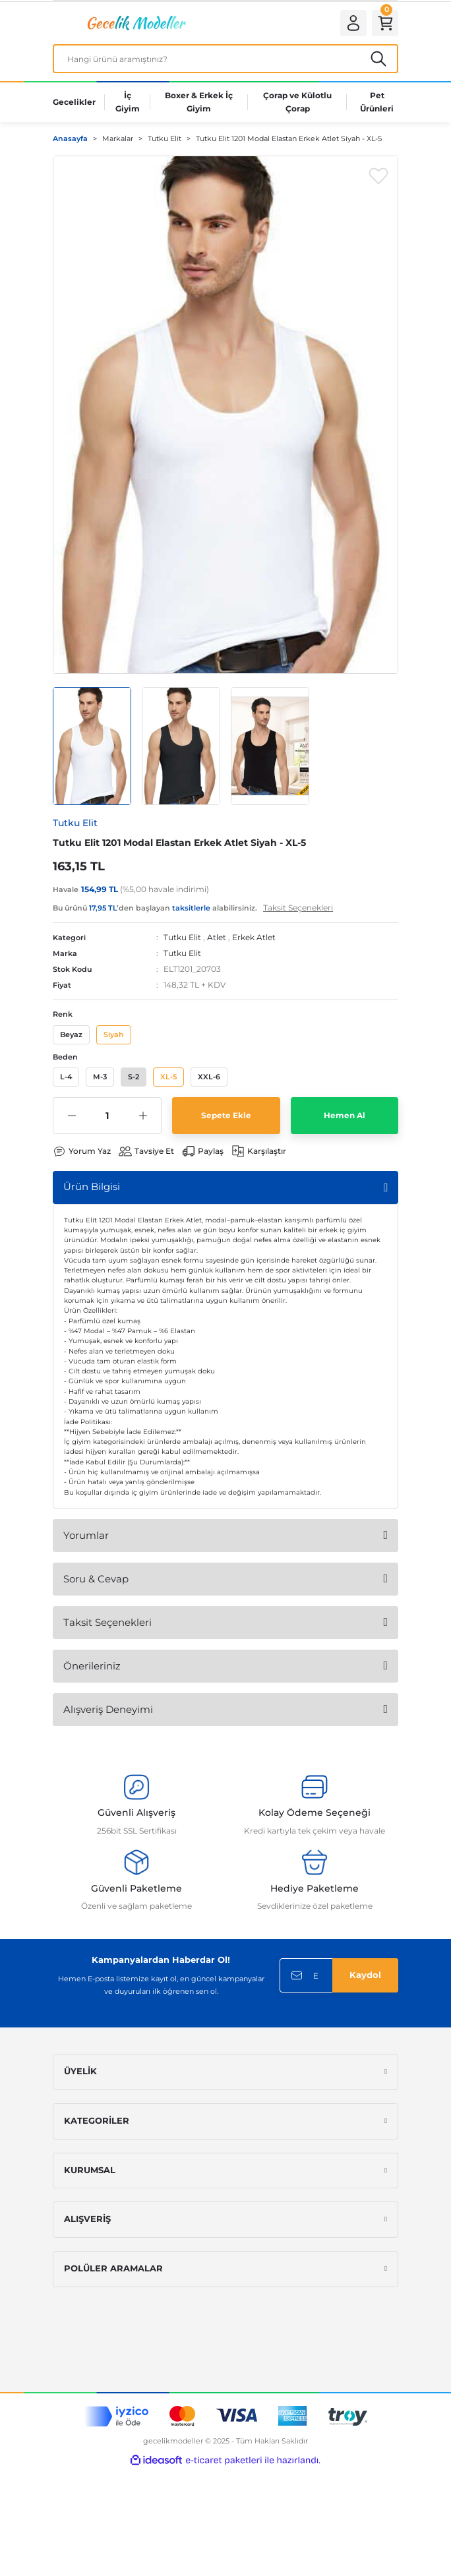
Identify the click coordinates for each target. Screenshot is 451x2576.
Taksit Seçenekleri (107, 1625)
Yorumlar (86, 1538)
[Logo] (135, 24)
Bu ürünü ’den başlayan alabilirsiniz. (193, 910)
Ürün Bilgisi (91, 1189)
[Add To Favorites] (378, 178)
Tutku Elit (182, 940)
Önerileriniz (92, 1668)
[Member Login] (349, 24)
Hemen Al (344, 1118)
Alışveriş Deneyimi (108, 1712)
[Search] (225, 61)
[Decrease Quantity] (71, 1118)
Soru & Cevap (96, 1581)
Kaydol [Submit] (365, 1978)
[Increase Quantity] (143, 1118)
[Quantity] (107, 1118)
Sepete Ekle (226, 1118)
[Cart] (383, 24)
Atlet (216, 940)
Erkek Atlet (254, 940)
